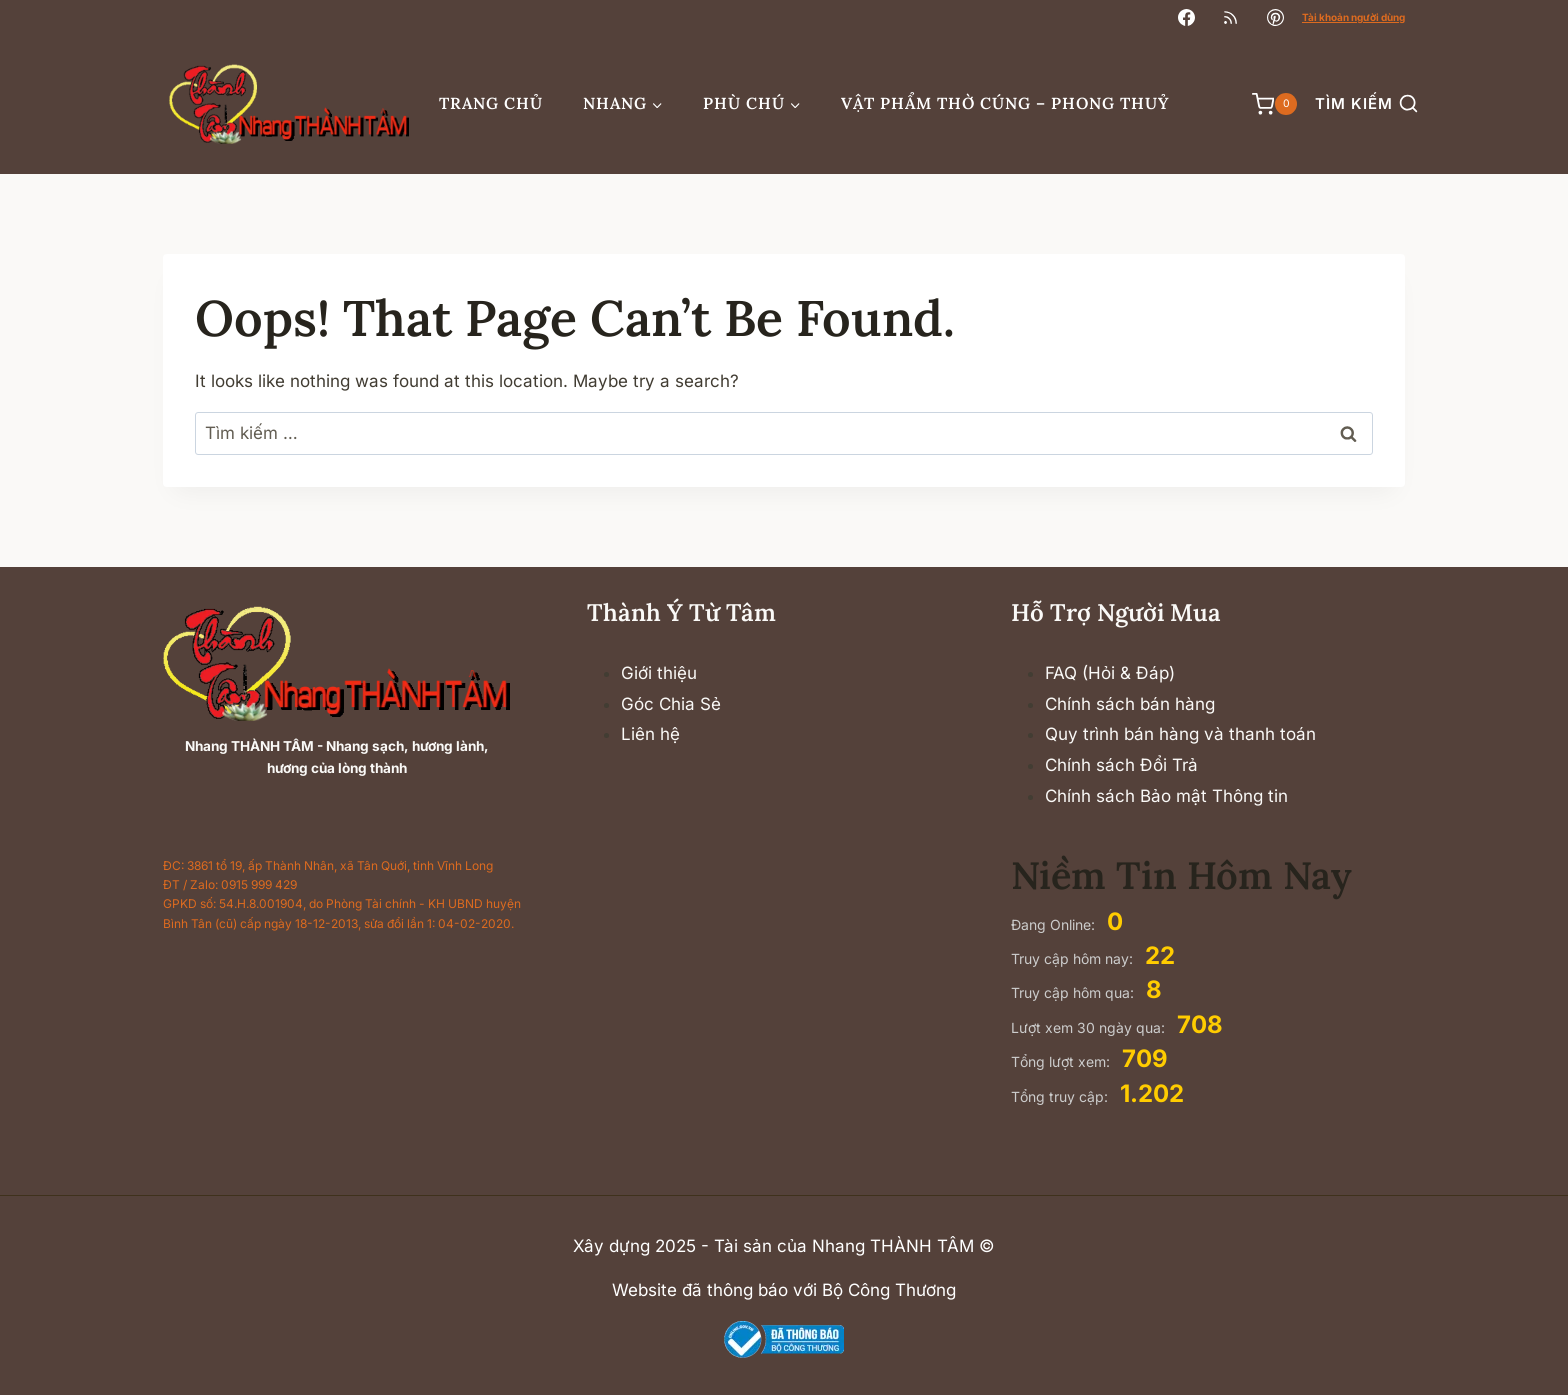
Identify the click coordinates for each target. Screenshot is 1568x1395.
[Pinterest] (1275, 17)
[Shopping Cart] (1264, 104)
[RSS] (1231, 17)
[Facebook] (1187, 17)
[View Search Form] (1366, 104)
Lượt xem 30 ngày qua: (1090, 1027)
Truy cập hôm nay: (1074, 958)
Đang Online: (1055, 924)
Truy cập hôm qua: (1074, 992)
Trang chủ (491, 103)
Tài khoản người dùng (1353, 17)
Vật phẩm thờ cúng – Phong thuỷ (1005, 103)
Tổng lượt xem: (1062, 1061)
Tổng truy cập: (1061, 1096)
